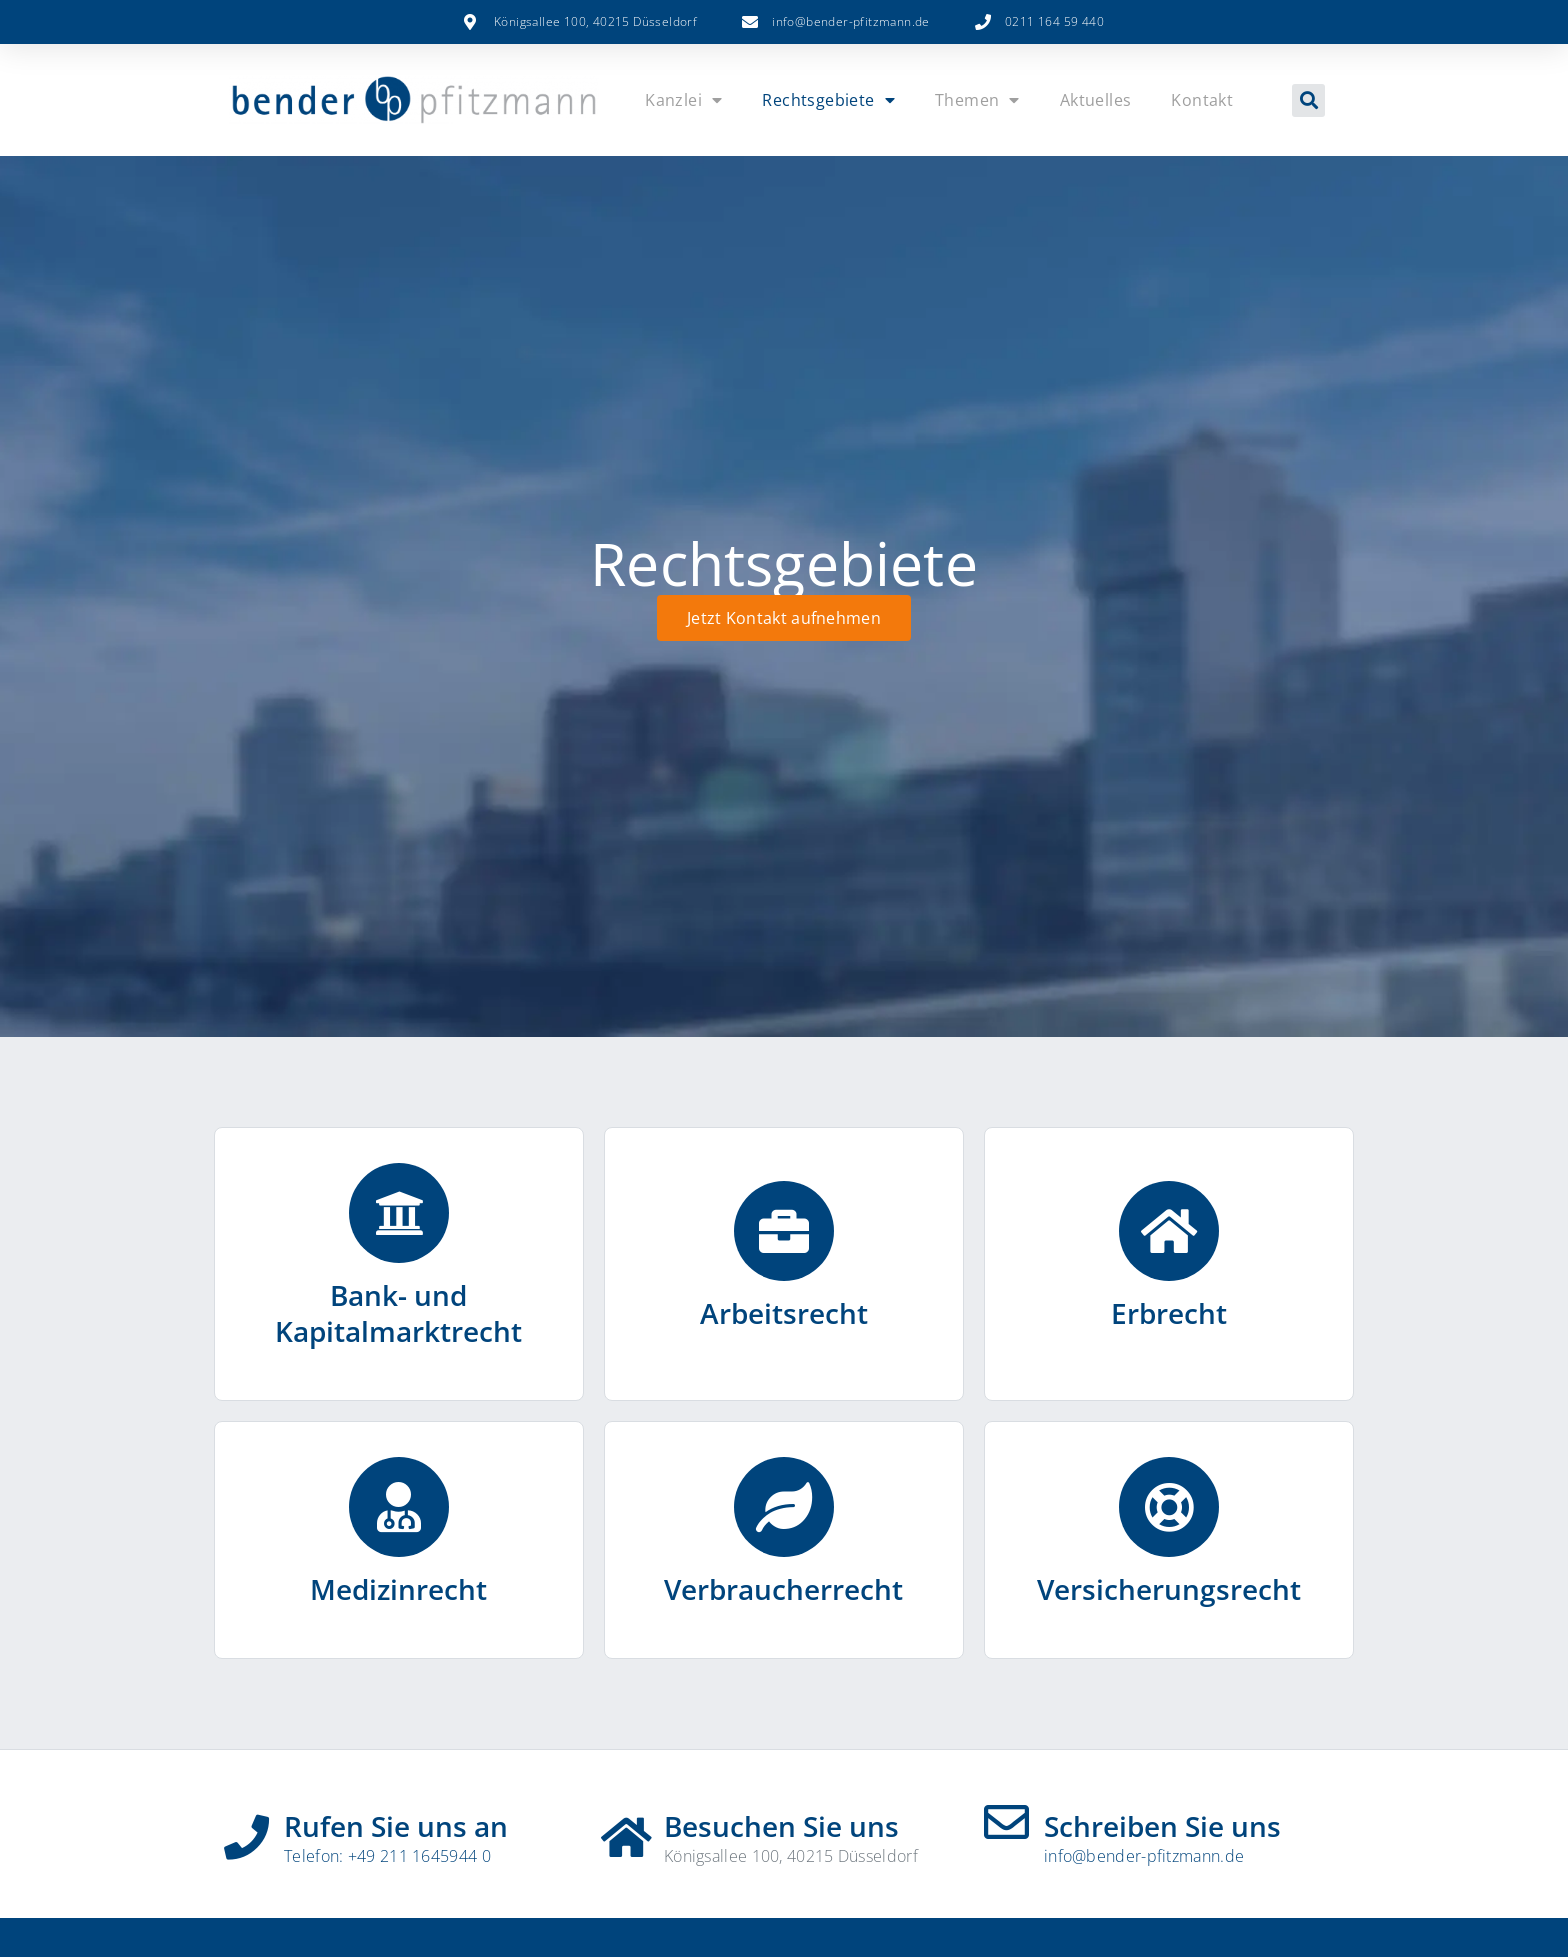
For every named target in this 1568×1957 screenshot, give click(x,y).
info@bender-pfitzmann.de (1144, 1856)
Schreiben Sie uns (1162, 1826)
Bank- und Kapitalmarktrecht (398, 1313)
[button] (1308, 100)
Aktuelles (1096, 100)
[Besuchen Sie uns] (626, 1830)
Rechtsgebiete (828, 100)
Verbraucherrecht (783, 1589)
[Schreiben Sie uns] (1006, 1822)
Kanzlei (683, 100)
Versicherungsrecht (1169, 1589)
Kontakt (1202, 100)
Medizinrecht (398, 1589)
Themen (977, 100)
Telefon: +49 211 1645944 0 (387, 1856)
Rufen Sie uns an (396, 1826)
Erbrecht (1169, 1313)
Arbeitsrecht (784, 1313)
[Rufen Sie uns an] (246, 1830)
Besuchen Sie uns (781, 1826)
